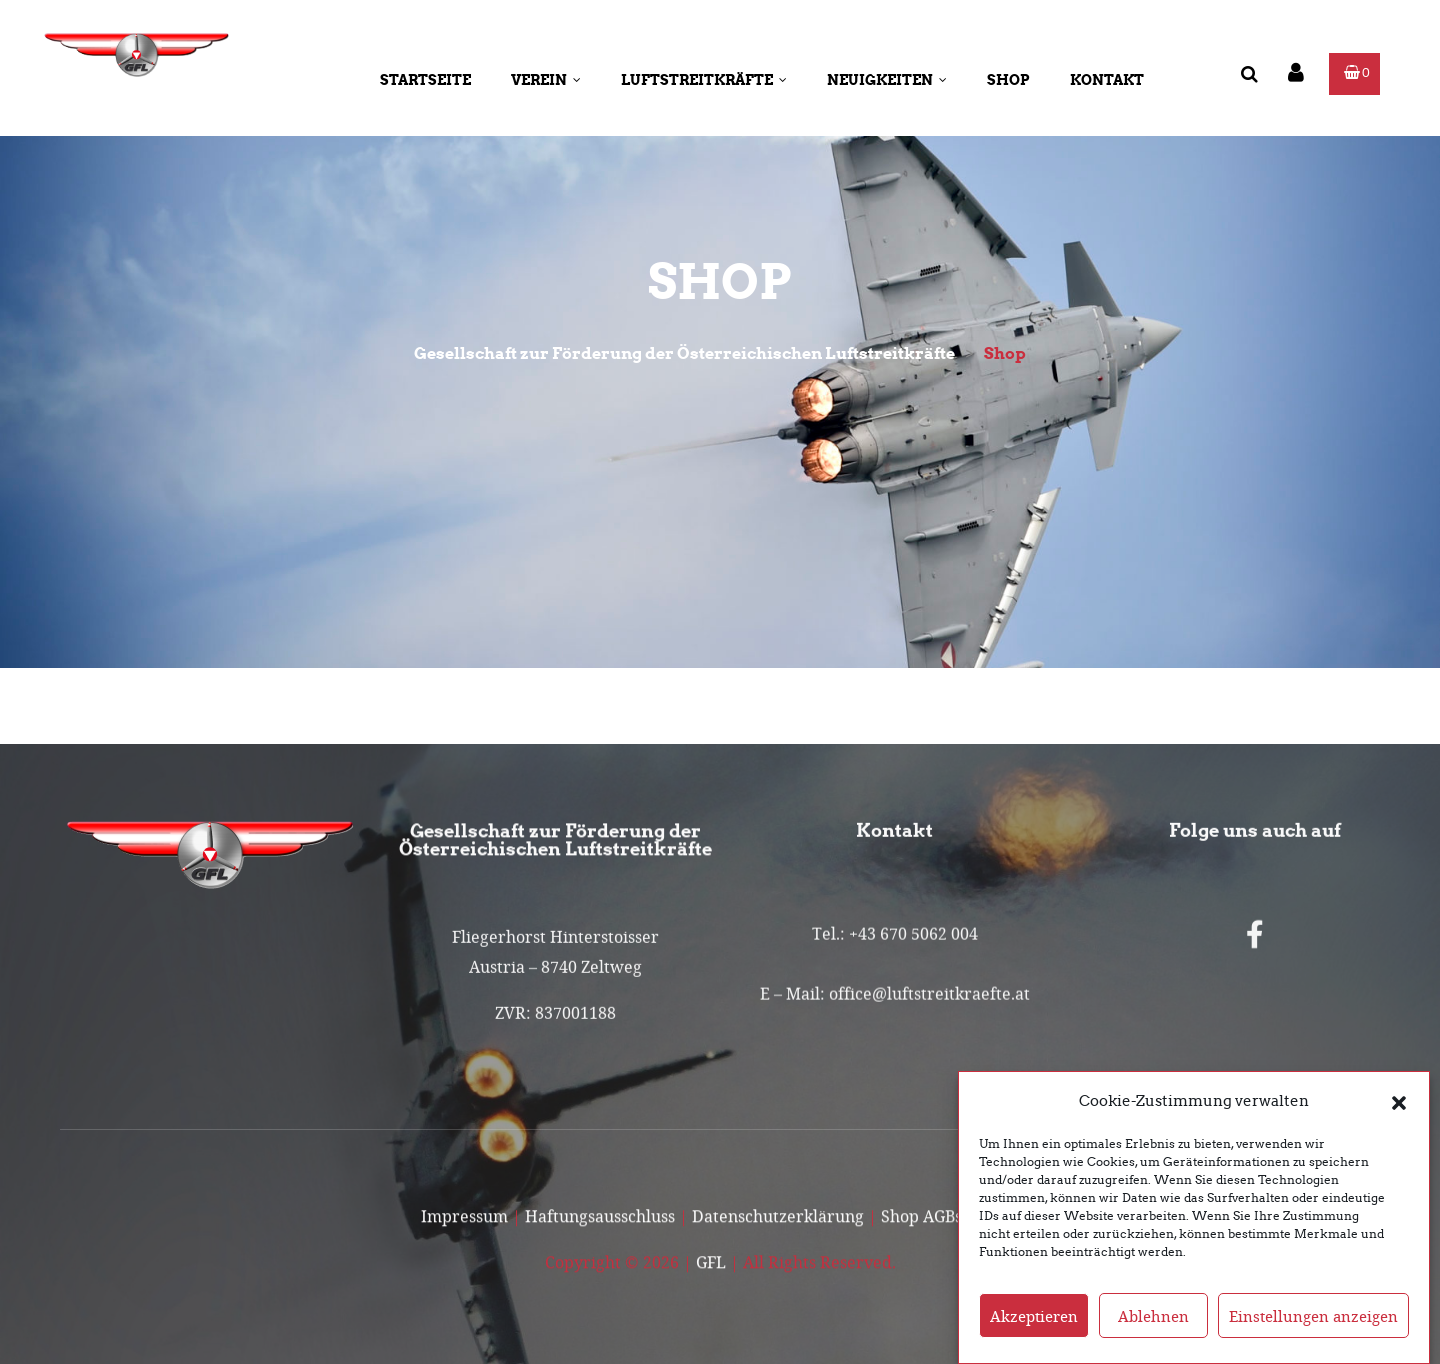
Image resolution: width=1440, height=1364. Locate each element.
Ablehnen (1153, 1332)
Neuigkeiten (887, 80)
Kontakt (1107, 80)
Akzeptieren (1034, 1332)
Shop (1008, 80)
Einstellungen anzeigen (1313, 1332)
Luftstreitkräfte (704, 80)
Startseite (425, 80)
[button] (1399, 1118)
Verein (546, 80)
